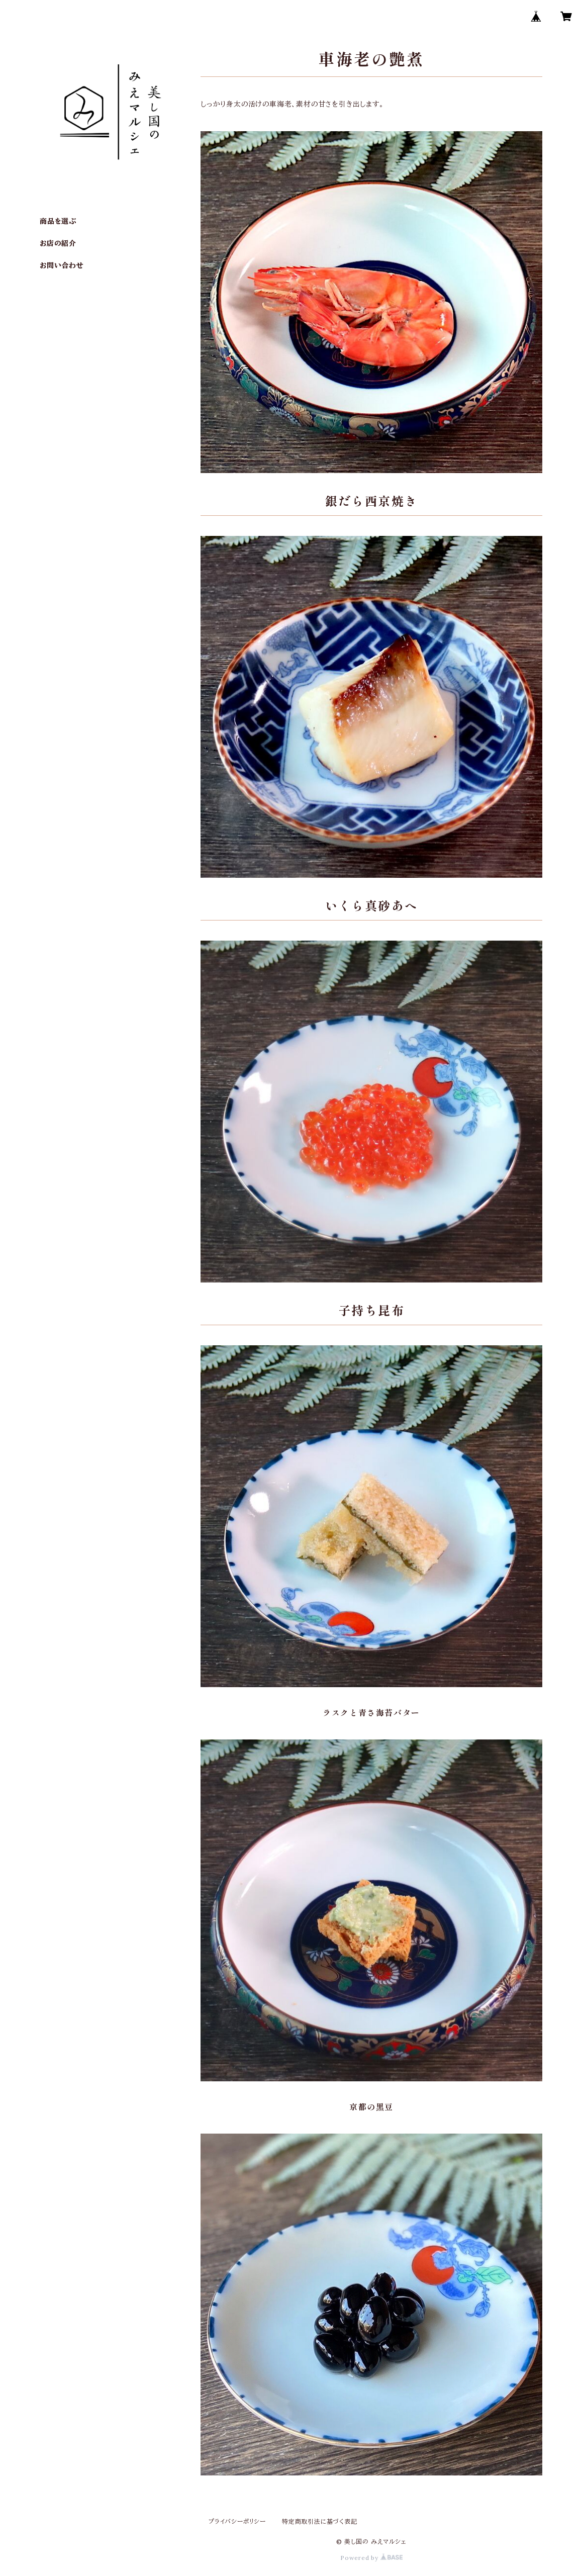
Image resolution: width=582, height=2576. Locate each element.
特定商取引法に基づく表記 (319, 2521)
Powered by (371, 2557)
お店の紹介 (58, 243)
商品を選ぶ (58, 221)
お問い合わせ (62, 265)
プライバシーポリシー (237, 2521)
